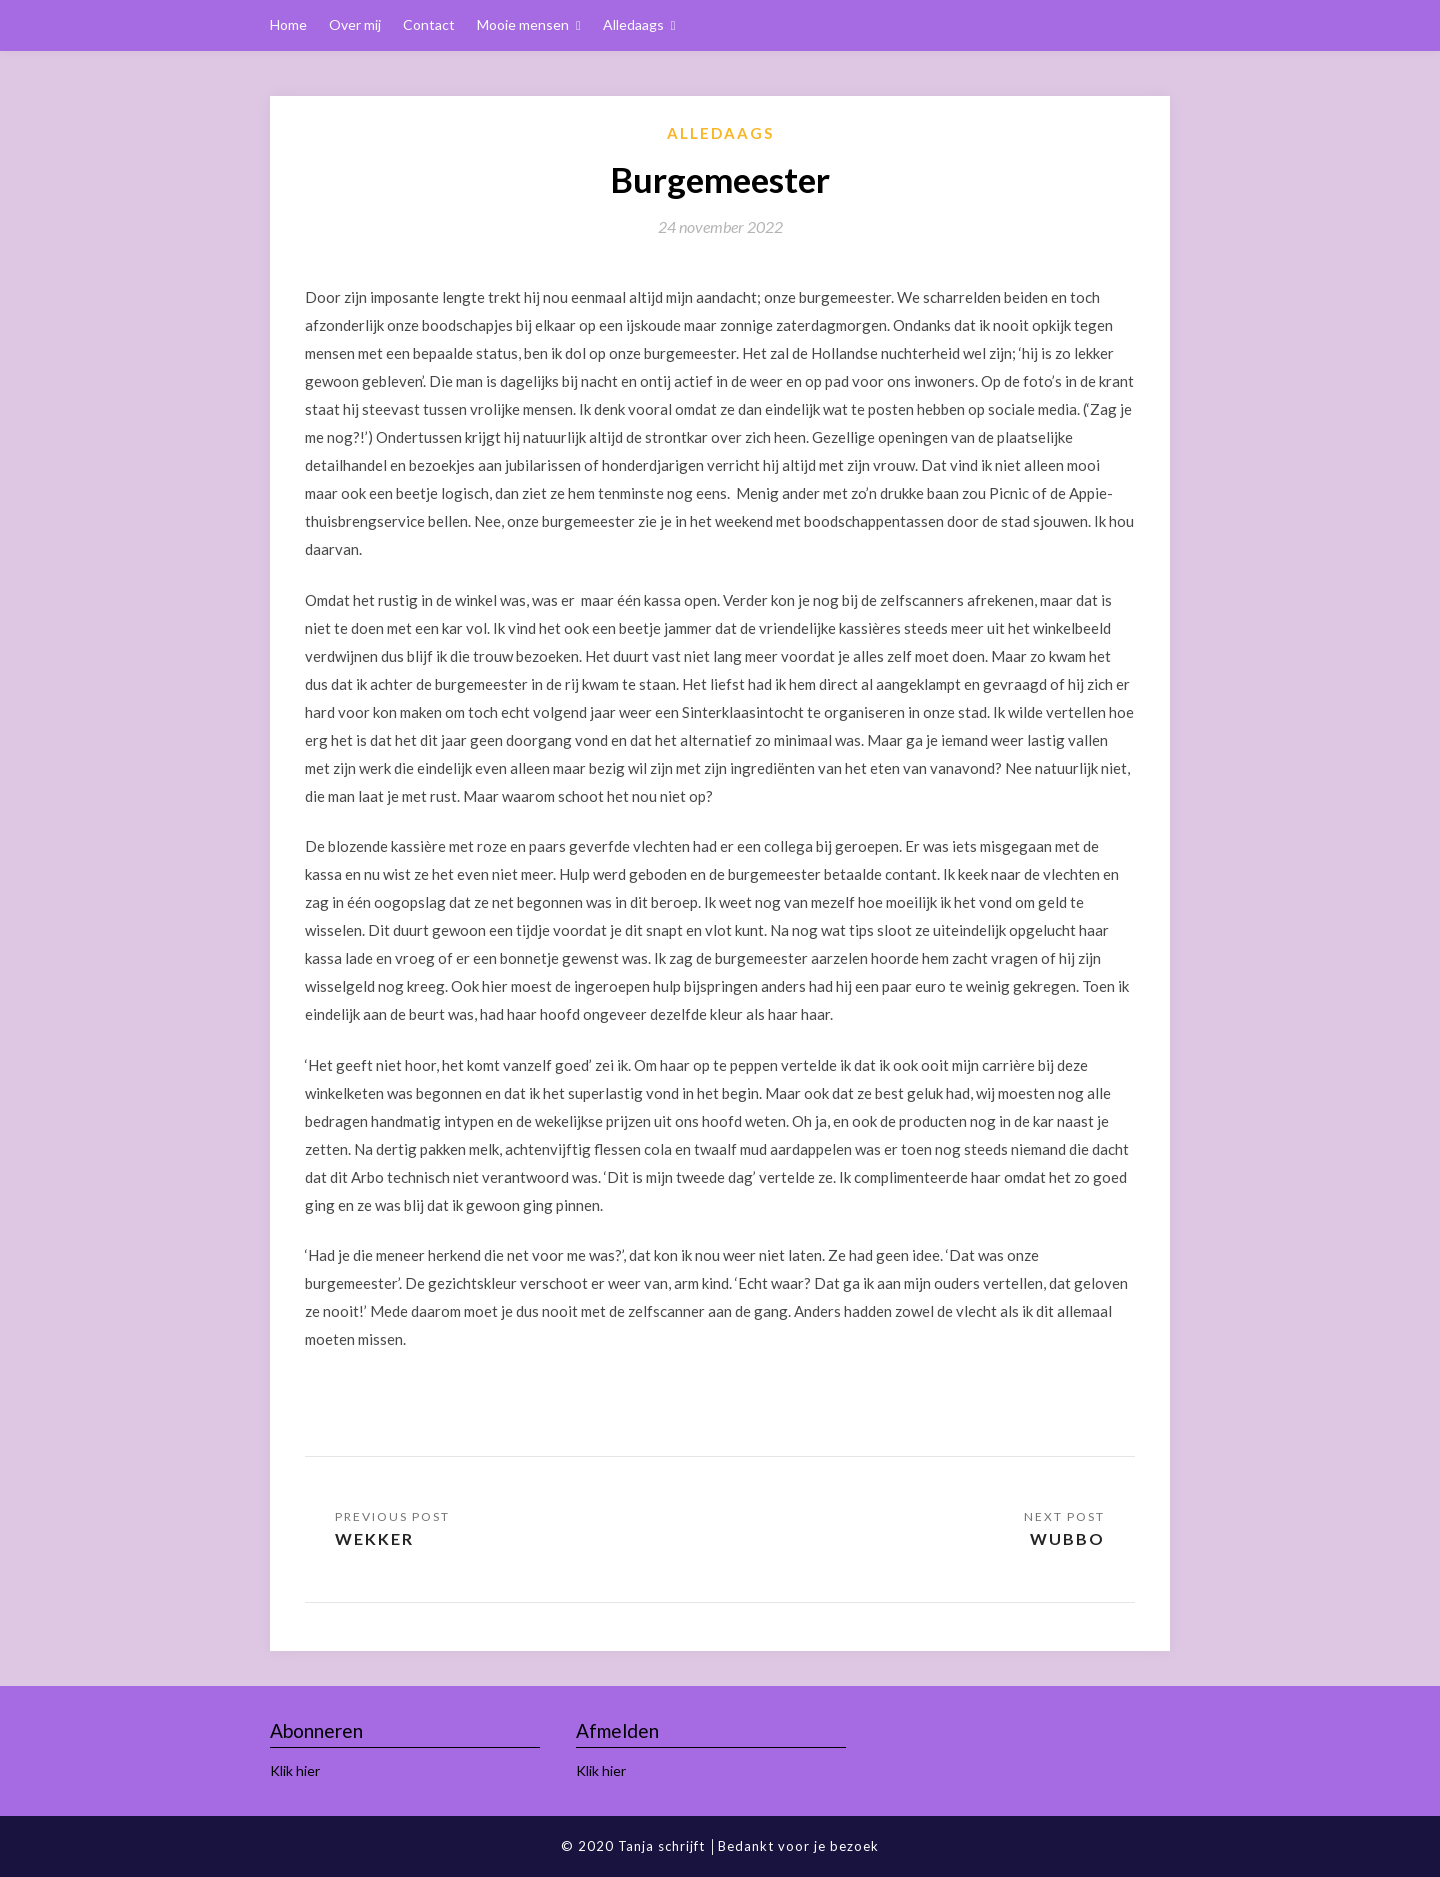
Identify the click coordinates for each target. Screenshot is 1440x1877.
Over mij (355, 24)
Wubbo (1067, 1538)
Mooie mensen (523, 24)
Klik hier (295, 1770)
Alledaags (633, 24)
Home (288, 24)
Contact (429, 24)
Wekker (374, 1538)
